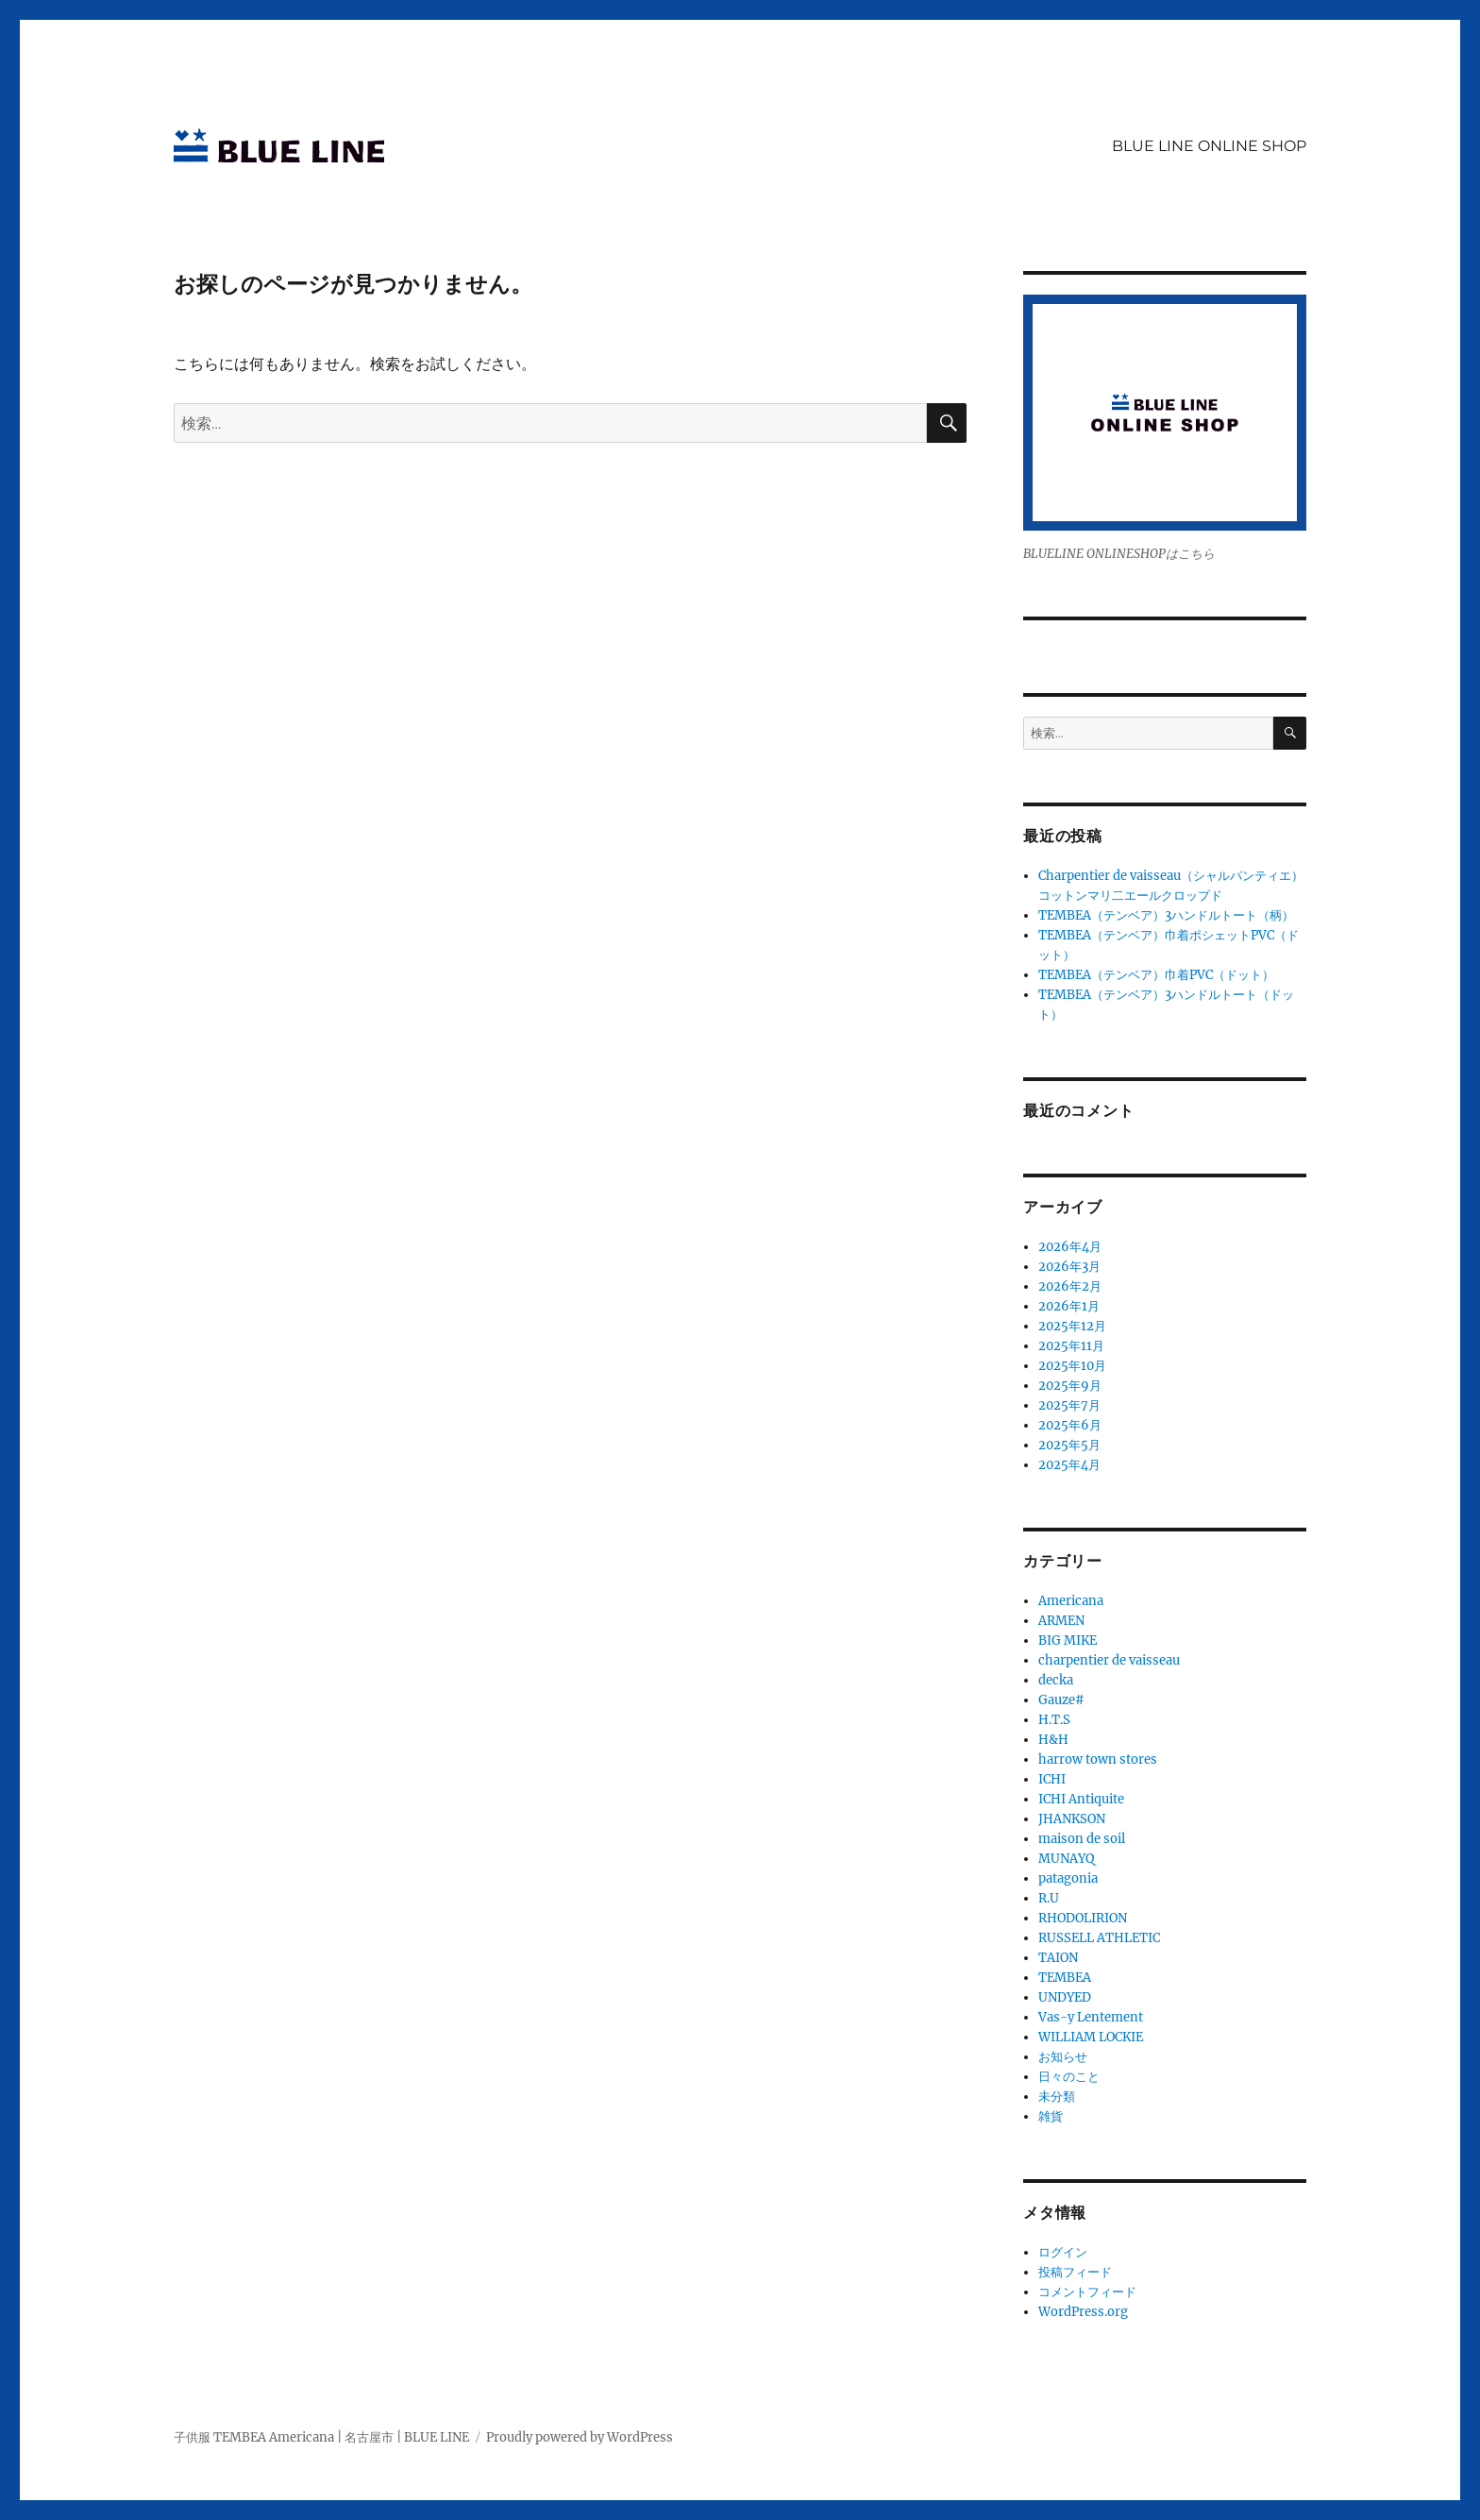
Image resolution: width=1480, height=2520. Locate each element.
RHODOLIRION (1082, 1918)
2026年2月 (1070, 1286)
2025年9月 (1070, 1386)
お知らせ (1062, 2057)
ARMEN (1061, 1621)
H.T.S (1054, 1720)
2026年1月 (1069, 1306)
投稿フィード (1075, 2272)
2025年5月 (1069, 1445)
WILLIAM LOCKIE (1090, 2037)
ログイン (1062, 2252)
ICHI (1052, 1779)
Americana (1070, 1601)
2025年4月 (1069, 1465)
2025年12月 (1072, 1326)
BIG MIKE (1067, 1640)
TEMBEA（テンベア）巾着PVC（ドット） (1156, 975)
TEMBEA (1064, 1978)
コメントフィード (1087, 2292)
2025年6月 (1070, 1425)
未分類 (1056, 2097)
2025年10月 (1072, 1366)
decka (1055, 1680)
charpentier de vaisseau (1109, 1660)
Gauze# (1061, 1700)
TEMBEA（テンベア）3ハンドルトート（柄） (1166, 915)
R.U (1048, 1898)
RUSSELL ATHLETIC (1099, 1938)
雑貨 (1050, 2116)
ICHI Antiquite (1081, 1799)
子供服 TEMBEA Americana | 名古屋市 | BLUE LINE (321, 2437)
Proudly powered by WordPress (579, 2437)
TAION (1058, 1958)
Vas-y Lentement (1090, 2017)
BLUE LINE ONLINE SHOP (1209, 146)
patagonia (1068, 1878)
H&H (1053, 1740)
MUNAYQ (1066, 1859)
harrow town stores (1097, 1759)
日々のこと (1069, 2077)
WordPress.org (1083, 2312)
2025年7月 (1069, 1405)
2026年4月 (1070, 1247)
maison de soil (1081, 1839)
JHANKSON (1071, 1819)
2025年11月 (1071, 1346)
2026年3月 (1069, 1267)
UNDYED (1064, 1997)
